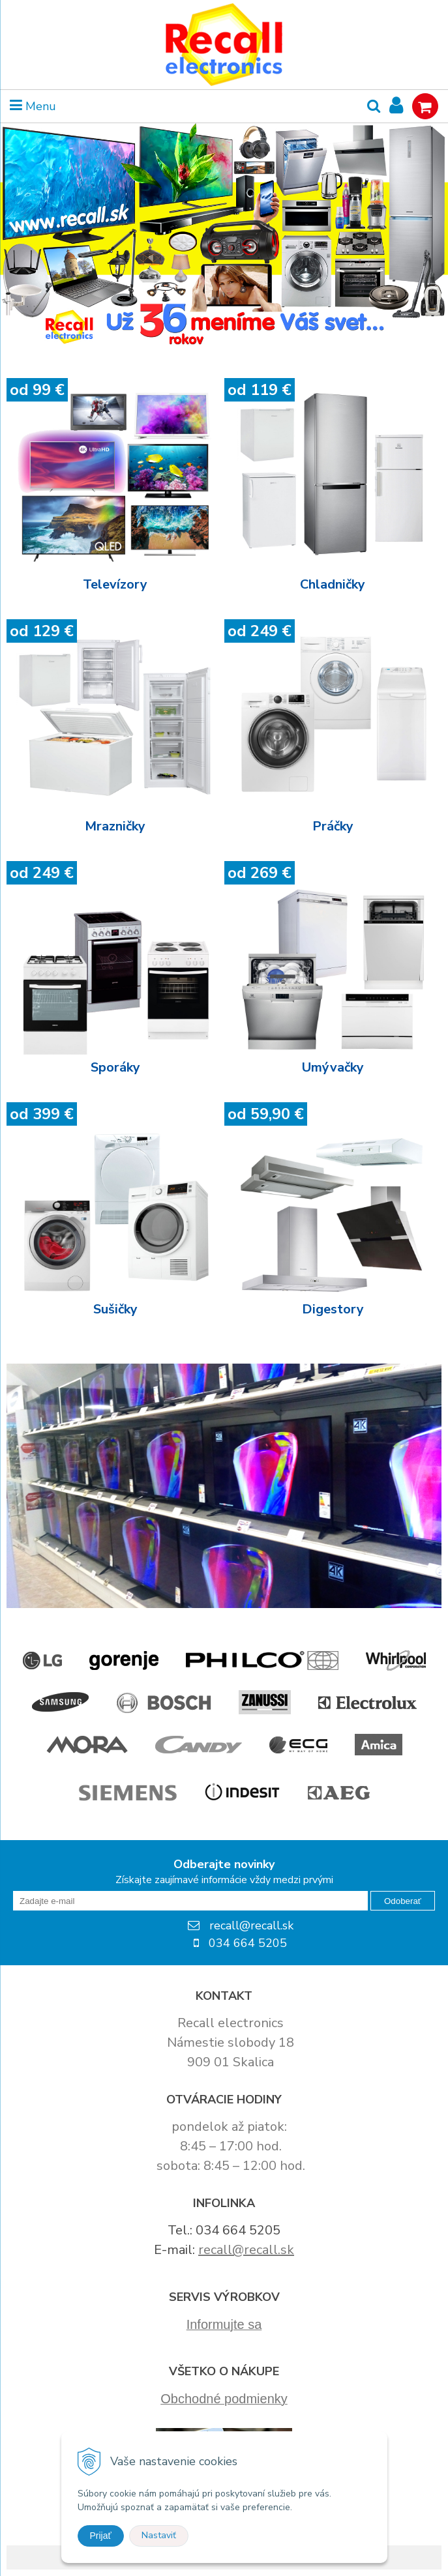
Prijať (101, 2535)
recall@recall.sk (246, 2250)
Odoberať (402, 1901)
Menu (33, 106)
